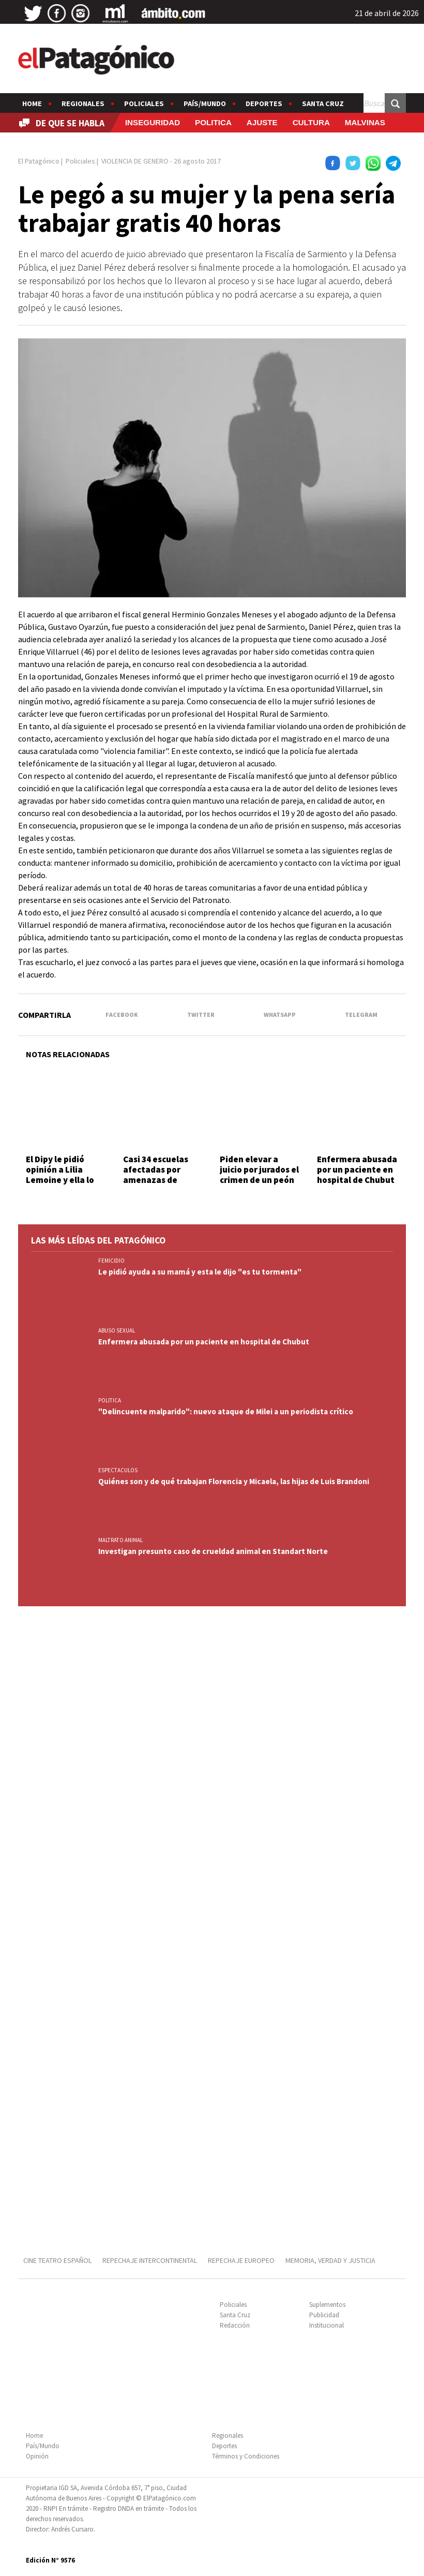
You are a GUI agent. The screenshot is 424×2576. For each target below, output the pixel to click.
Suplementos (327, 2304)
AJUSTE (262, 122)
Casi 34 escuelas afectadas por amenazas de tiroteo (155, 1174)
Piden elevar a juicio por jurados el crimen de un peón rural (259, 1174)
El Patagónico (38, 161)
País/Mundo (205, 103)
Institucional (326, 2325)
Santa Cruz (323, 103)
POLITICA (213, 122)
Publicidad (324, 2315)
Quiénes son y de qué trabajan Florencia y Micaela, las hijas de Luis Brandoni (233, 1481)
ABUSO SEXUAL (116, 1330)
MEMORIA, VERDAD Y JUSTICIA (330, 2260)
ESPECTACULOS (118, 1470)
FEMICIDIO (111, 1260)
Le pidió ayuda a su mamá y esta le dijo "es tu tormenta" (199, 1272)
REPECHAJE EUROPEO (241, 2260)
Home (32, 103)
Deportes (264, 103)
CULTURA (311, 122)
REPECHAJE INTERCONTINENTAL (149, 2260)
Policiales (144, 103)
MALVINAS (365, 122)
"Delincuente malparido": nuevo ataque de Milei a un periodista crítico (225, 1411)
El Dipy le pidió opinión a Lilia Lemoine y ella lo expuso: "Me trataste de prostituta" (60, 1185)
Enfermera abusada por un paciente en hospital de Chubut (357, 1169)
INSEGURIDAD (152, 122)
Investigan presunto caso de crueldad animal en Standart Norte (213, 1551)
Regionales (83, 103)
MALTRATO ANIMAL (120, 1540)
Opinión (37, 2456)
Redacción (235, 2325)
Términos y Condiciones (245, 2456)
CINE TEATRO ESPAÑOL (57, 2260)
